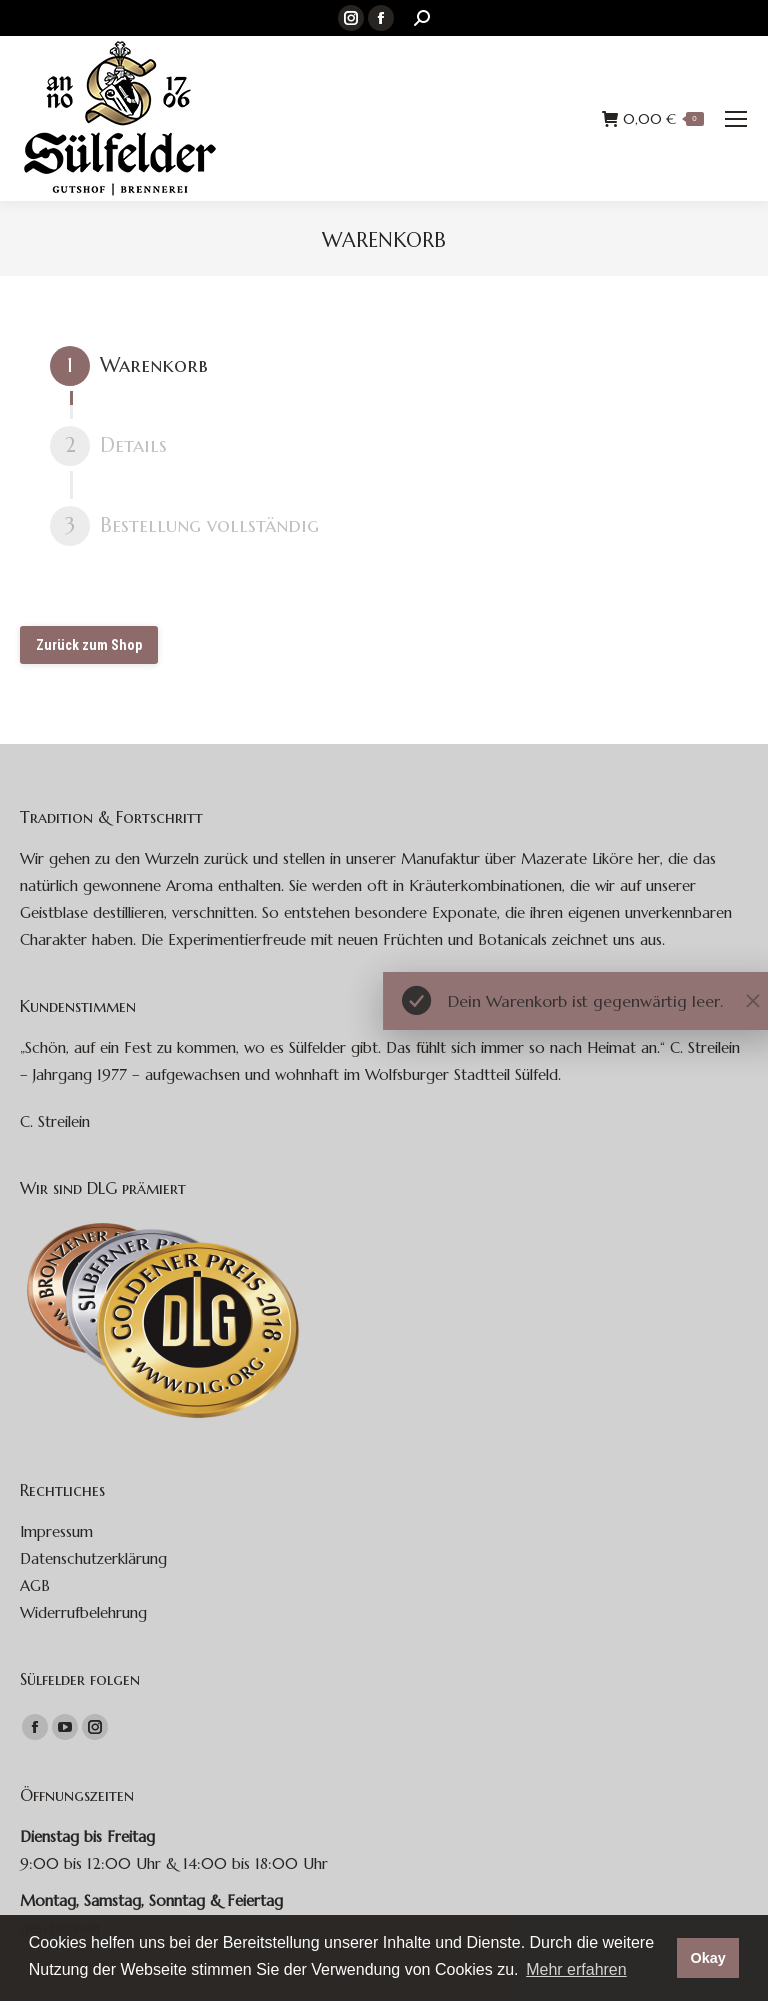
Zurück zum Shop (89, 645)
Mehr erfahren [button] (576, 1969)
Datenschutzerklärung (93, 1558)
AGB (35, 1585)
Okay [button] (707, 1958)
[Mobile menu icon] (736, 119)
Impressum (56, 1531)
